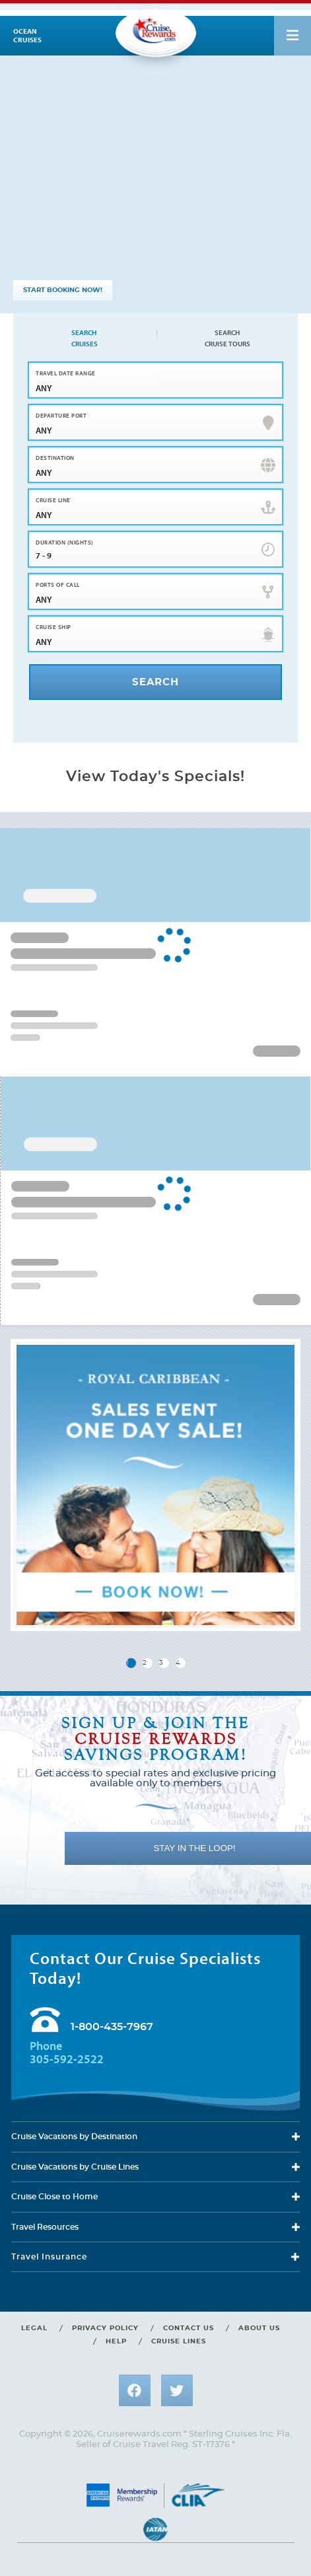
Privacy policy (105, 2328)
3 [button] (161, 1662)
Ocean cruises (27, 35)
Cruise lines (178, 2341)
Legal (34, 2328)
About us (259, 2328)
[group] (155, 1485)
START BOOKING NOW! (62, 290)
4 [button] (178, 1662)
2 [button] (145, 1662)
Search (84, 338)
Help (116, 2341)
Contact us (188, 2328)
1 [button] (127, 1662)
